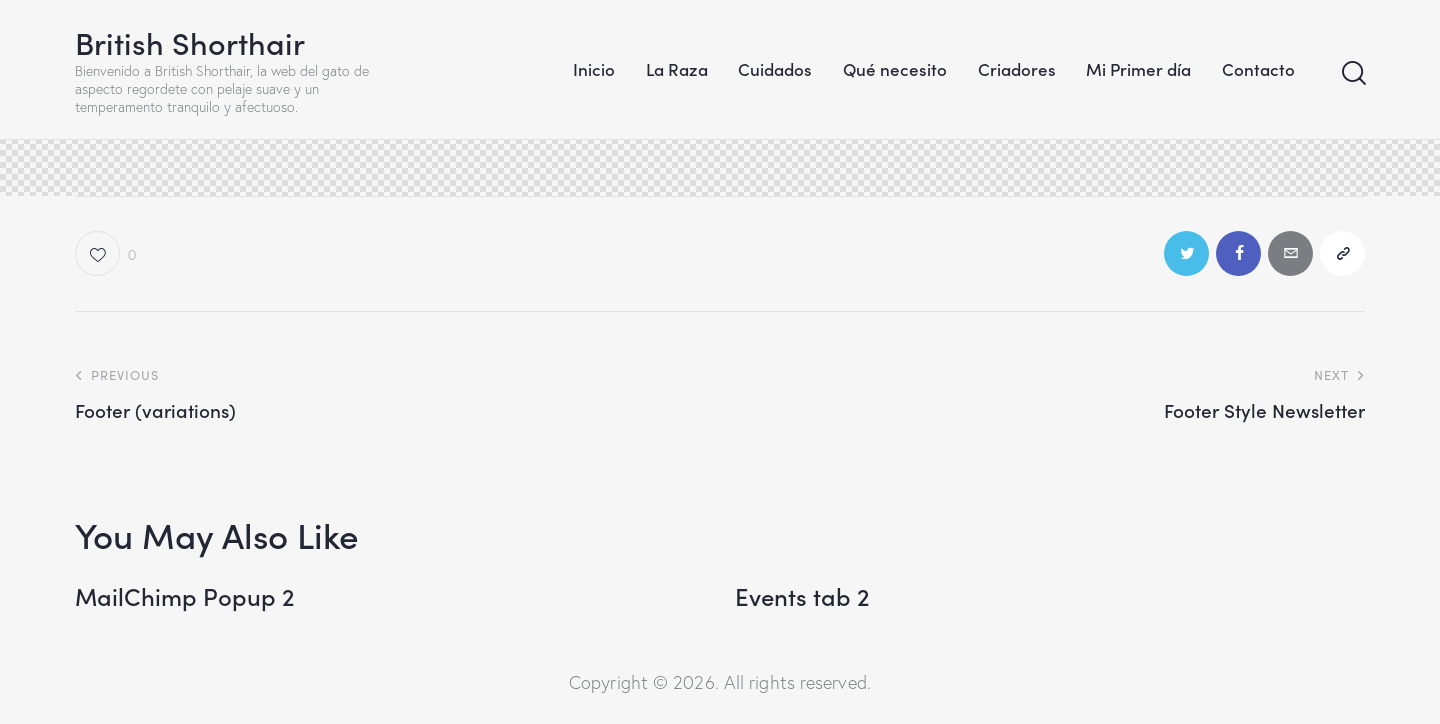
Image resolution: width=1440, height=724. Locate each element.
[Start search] (1352, 73)
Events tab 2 (802, 596)
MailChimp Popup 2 (185, 596)
